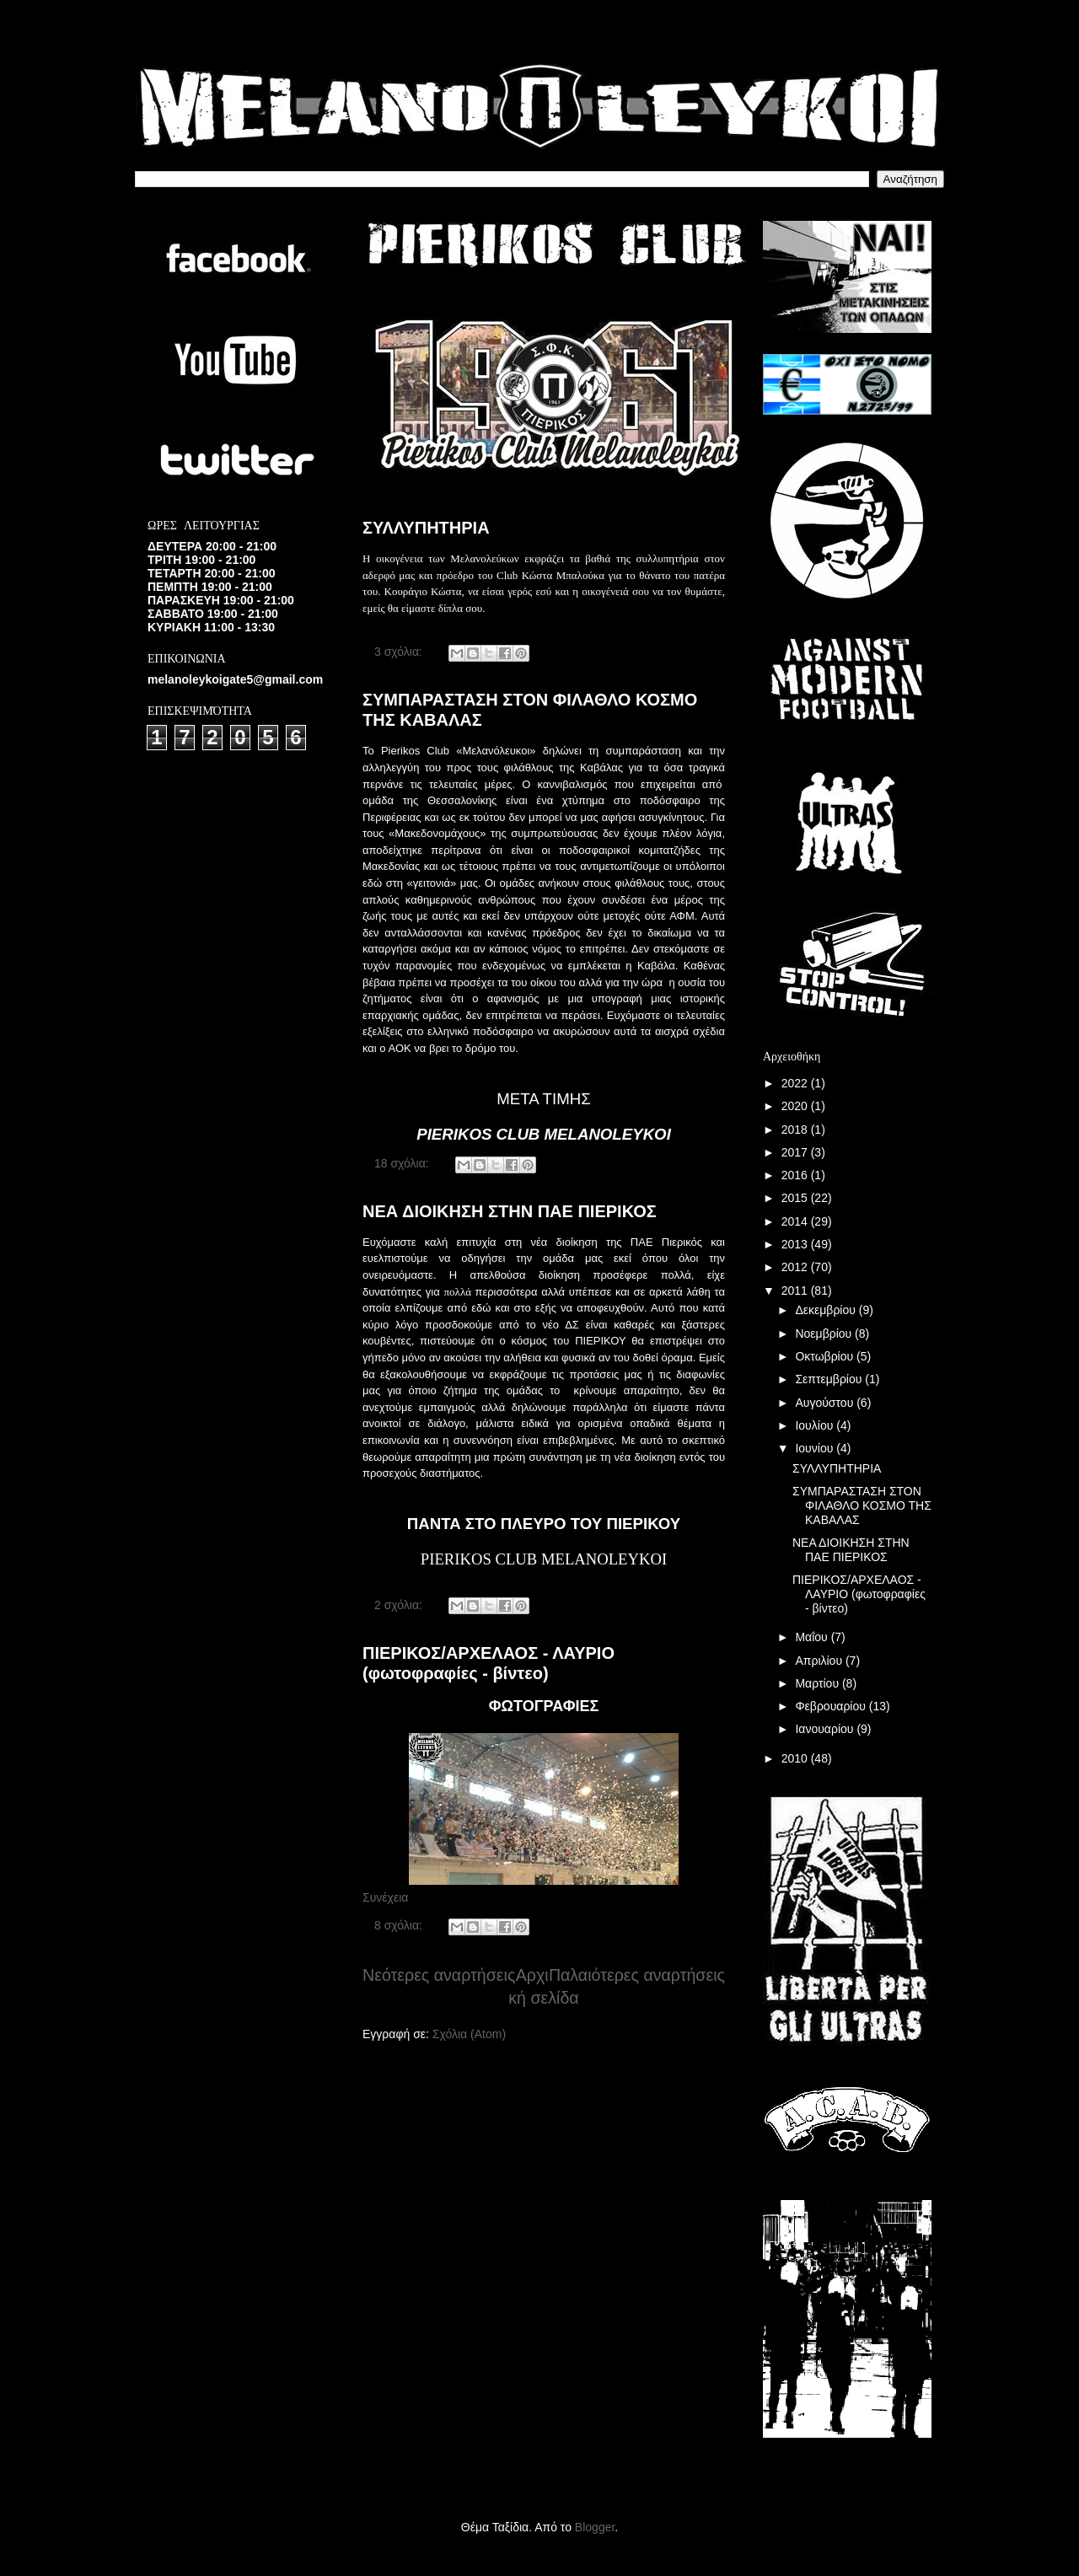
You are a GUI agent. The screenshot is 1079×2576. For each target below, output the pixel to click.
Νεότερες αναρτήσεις (438, 1975)
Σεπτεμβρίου (830, 1379)
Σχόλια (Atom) (469, 2034)
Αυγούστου (825, 1402)
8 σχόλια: (400, 1925)
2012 (796, 1267)
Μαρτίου (818, 1683)
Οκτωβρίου (825, 1356)
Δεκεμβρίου (826, 1310)
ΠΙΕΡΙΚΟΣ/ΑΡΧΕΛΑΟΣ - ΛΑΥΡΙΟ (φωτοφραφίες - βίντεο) (488, 1663)
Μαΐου (812, 1637)
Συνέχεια (385, 1897)
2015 (796, 1198)
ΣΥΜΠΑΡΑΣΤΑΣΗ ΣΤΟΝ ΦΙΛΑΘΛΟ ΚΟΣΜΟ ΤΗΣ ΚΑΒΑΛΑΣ (861, 1505)
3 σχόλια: (400, 651)
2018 (796, 1129)
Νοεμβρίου (825, 1333)
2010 (796, 1758)
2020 (796, 1106)
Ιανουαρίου (825, 1729)
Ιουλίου (815, 1425)
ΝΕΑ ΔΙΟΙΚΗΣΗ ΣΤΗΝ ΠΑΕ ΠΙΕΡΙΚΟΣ (509, 1211)
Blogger (595, 2527)
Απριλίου (820, 1660)
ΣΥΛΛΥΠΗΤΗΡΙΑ (426, 527)
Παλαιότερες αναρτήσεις (637, 1975)
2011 (796, 1290)
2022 (796, 1083)
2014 (796, 1221)
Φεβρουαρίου (831, 1706)
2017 (796, 1152)
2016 (796, 1175)
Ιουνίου (815, 1448)
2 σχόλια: (400, 1605)
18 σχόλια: (403, 1163)
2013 (796, 1244)
